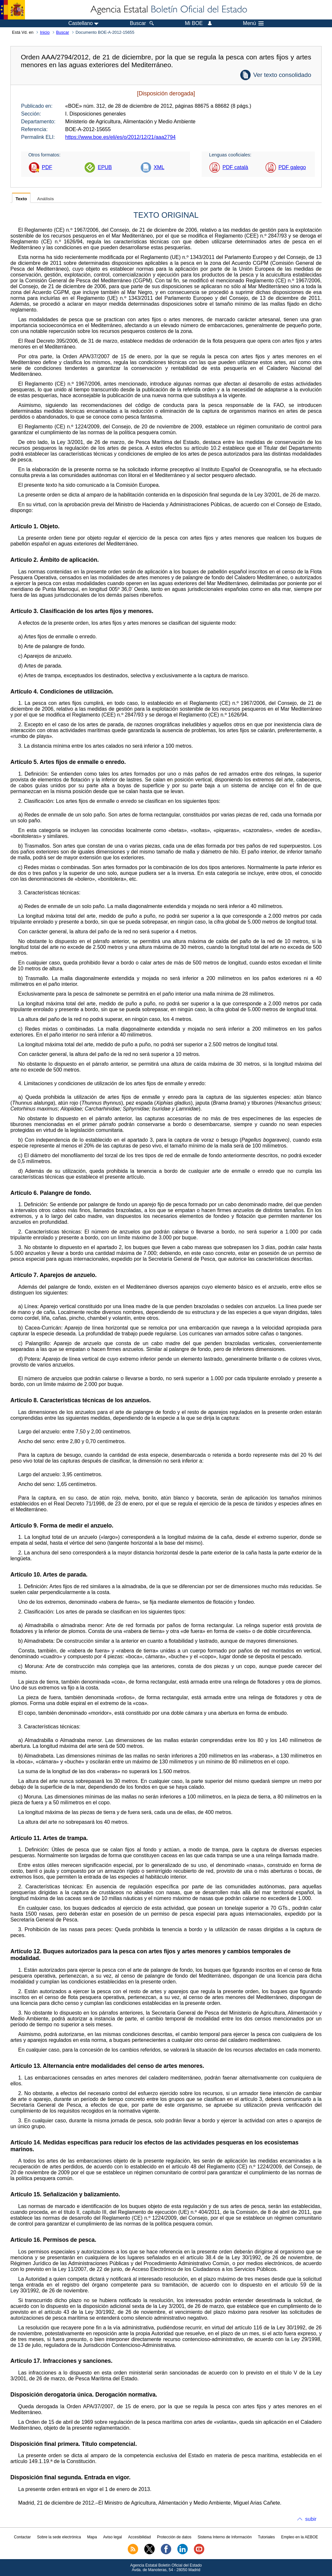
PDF (47, 167)
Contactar (22, 2537)
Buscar (62, 32)
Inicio (45, 32)
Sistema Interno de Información (225, 2537)
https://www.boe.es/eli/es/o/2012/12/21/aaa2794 (120, 137)
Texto (21, 198)
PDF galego (292, 167)
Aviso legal (112, 2537)
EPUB (105, 167)
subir (310, 2519)
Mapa (92, 2537)
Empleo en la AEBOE (299, 2537)
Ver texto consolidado (282, 74)
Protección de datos (174, 2537)
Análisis (45, 198)
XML (159, 167)
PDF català (235, 167)
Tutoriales (266, 2537)
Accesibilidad (139, 2537)
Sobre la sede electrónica (59, 2537)
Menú (253, 23)
